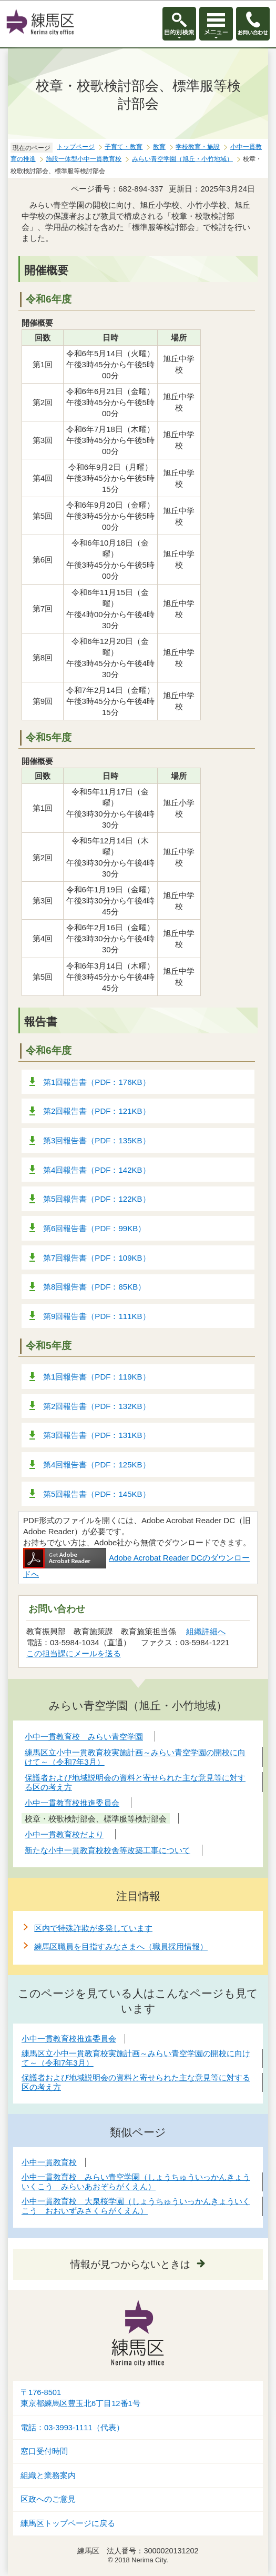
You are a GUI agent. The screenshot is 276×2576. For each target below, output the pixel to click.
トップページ (76, 146)
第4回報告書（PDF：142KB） (96, 1169)
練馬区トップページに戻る (68, 2523)
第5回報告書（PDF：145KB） (96, 1494)
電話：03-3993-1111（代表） (72, 2427)
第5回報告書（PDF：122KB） (96, 1198)
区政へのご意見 (48, 2499)
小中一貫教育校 (49, 2162)
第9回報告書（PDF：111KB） (96, 1316)
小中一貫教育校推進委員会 (69, 2038)
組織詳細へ (206, 1631)
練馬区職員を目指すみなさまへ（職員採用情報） (121, 1946)
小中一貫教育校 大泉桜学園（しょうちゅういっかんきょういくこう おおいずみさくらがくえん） (136, 2206)
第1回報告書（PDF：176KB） (96, 1082)
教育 (159, 146)
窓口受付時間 (44, 2451)
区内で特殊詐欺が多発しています (93, 1928)
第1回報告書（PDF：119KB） (96, 1376)
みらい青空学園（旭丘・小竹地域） (182, 159)
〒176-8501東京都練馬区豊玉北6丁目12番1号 (80, 2398)
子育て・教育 (123, 146)
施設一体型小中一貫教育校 (83, 159)
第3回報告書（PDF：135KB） (96, 1140)
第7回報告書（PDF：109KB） (96, 1257)
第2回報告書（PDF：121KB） (96, 1110)
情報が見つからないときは (130, 2264)
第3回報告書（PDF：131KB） (96, 1435)
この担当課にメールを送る (73, 1653)
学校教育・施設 (198, 146)
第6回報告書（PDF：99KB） (94, 1228)
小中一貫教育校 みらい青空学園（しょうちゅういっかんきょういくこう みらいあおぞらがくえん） (136, 2181)
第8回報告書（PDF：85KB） (94, 1286)
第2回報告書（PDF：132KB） (96, 1406)
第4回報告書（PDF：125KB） (96, 1464)
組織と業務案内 (48, 2475)
